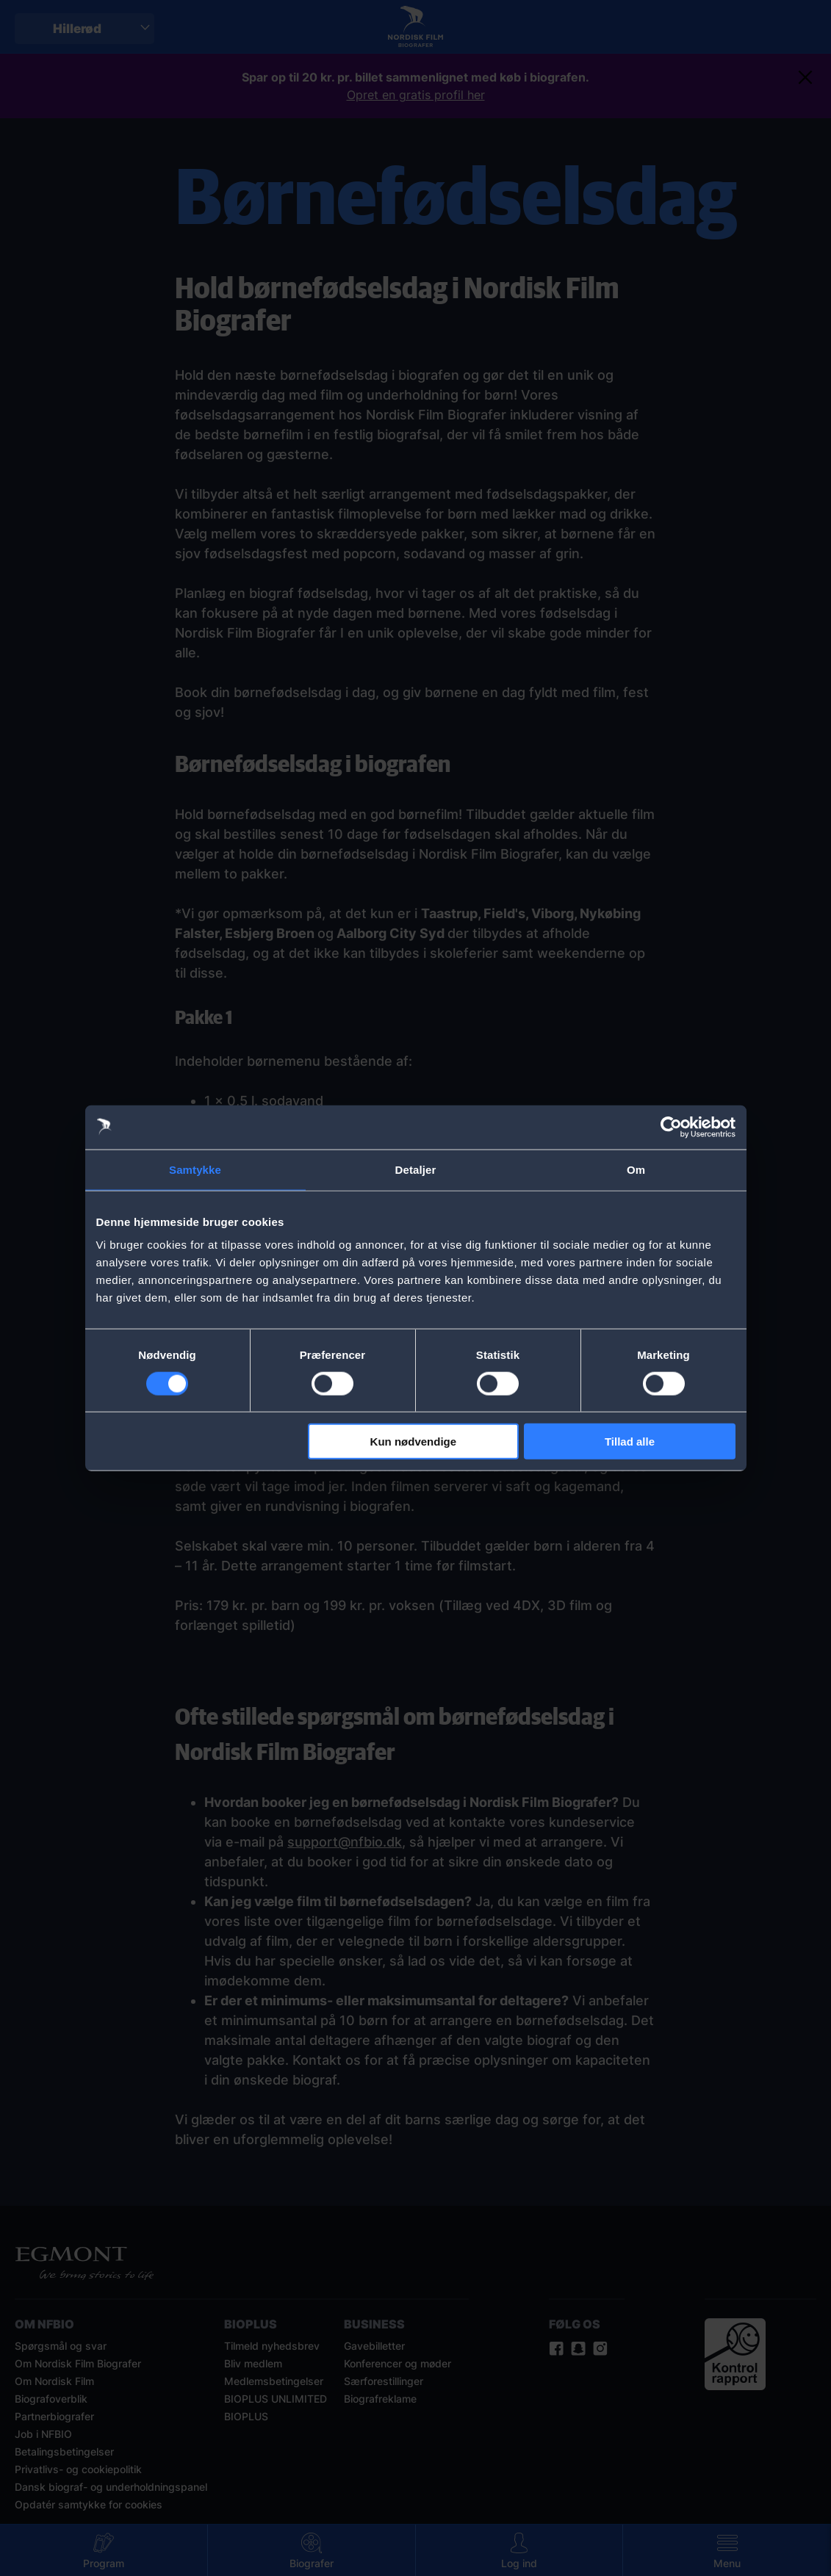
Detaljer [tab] (415, 1169)
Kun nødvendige (413, 1441)
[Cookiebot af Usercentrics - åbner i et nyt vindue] (671, 1127)
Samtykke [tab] (195, 1169)
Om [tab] (636, 1169)
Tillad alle (630, 1441)
